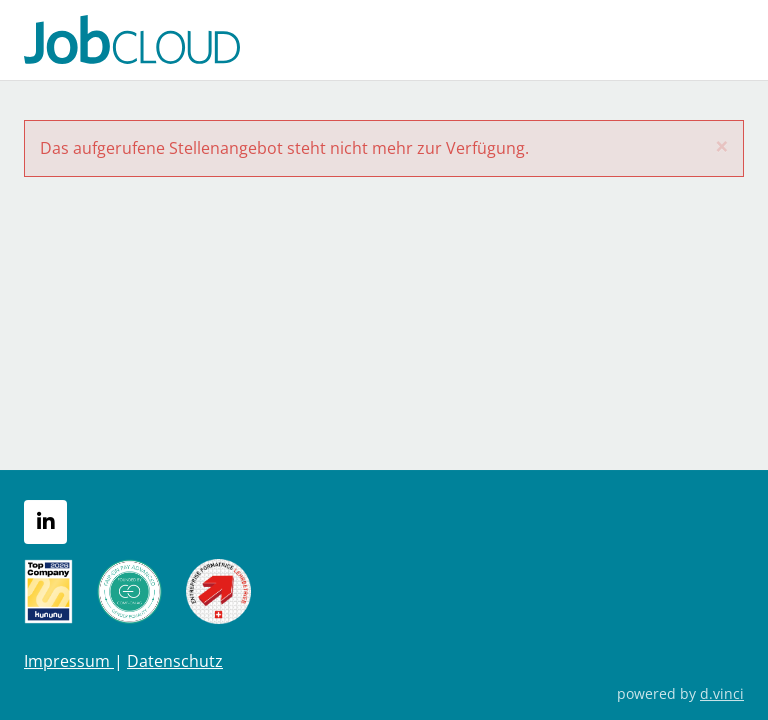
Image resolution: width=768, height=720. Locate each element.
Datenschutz (175, 661)
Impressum (69, 661)
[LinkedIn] (45, 522)
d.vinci (722, 693)
